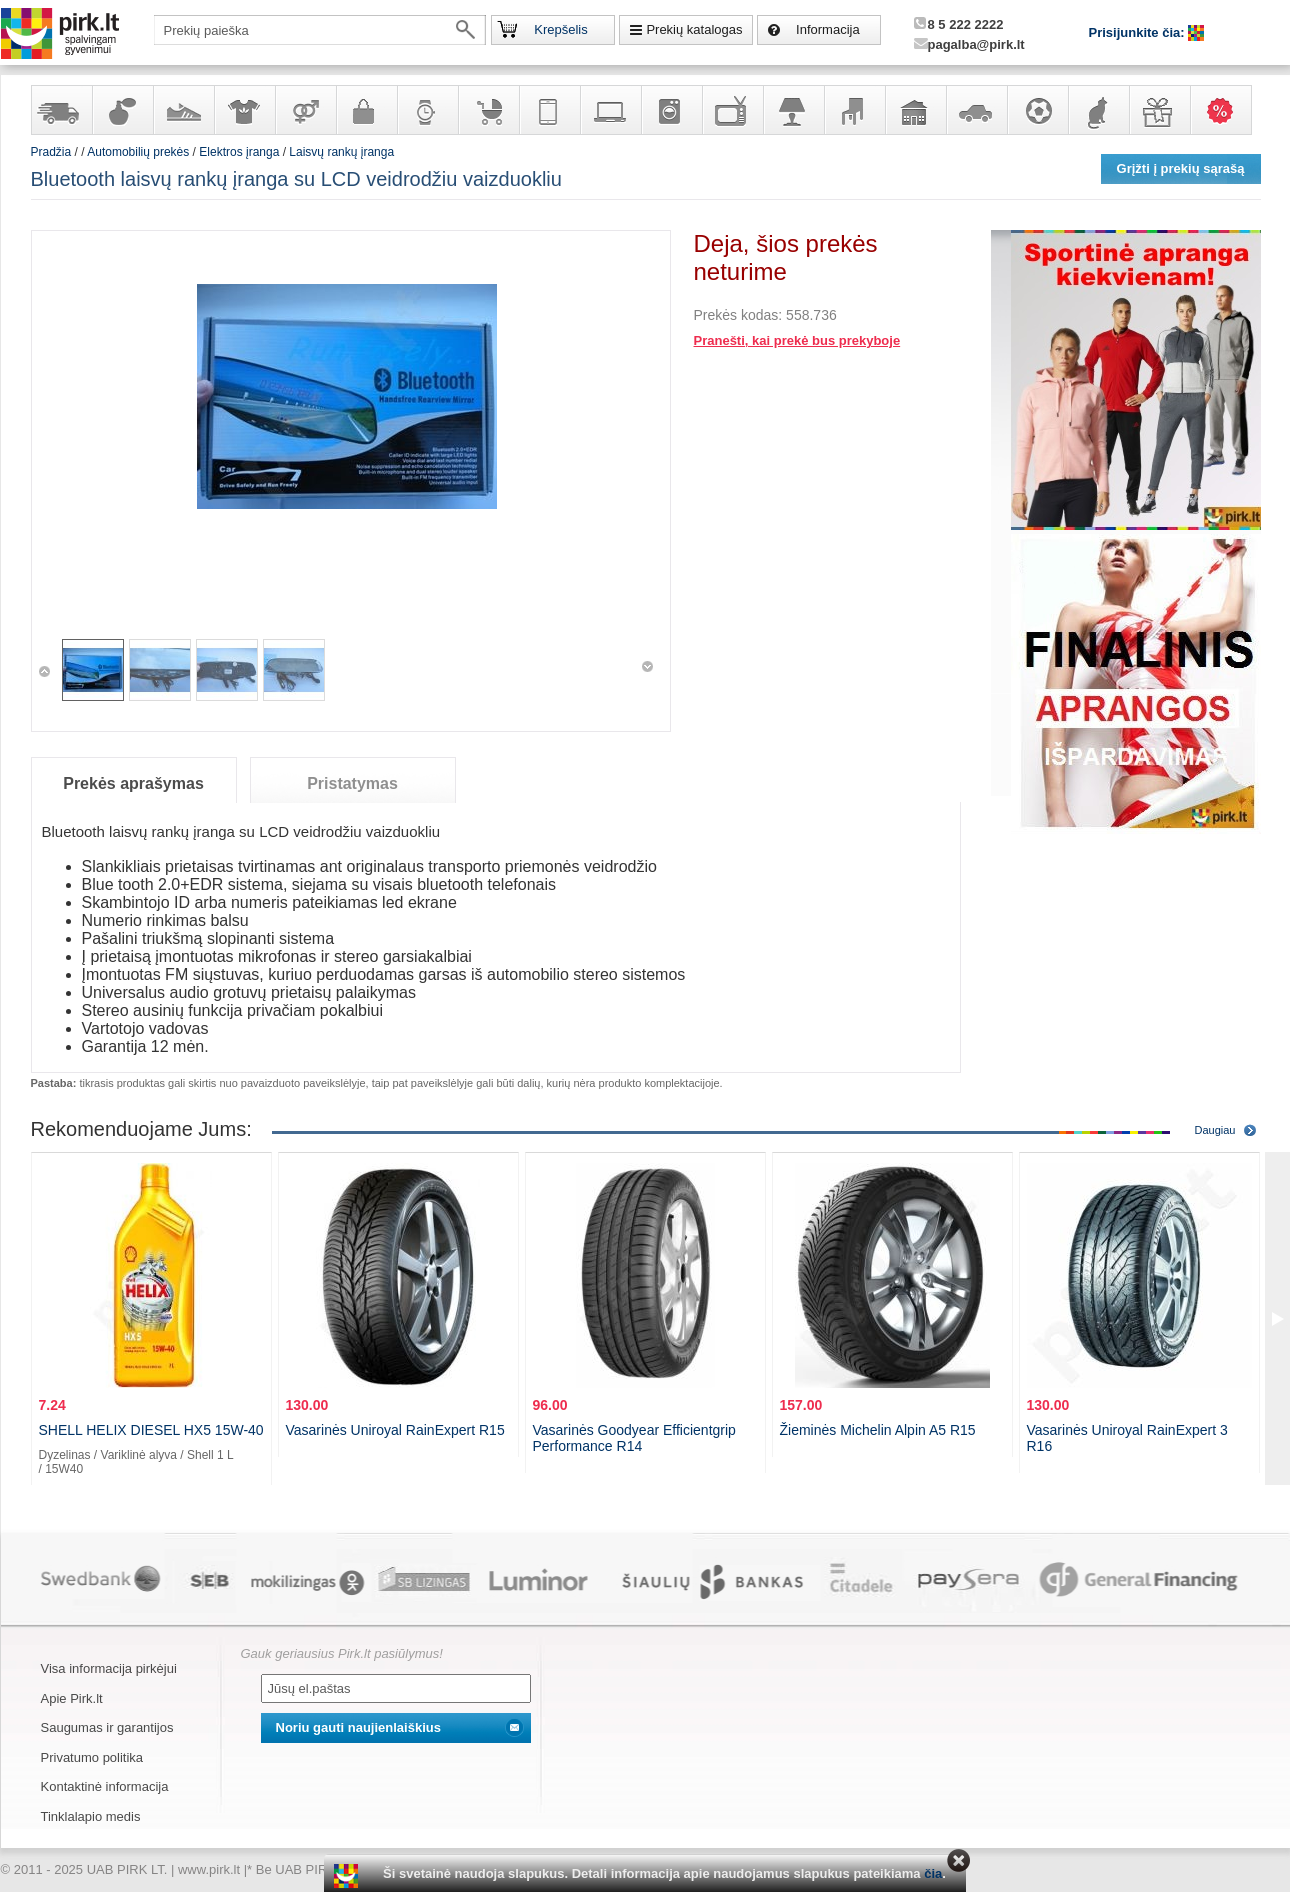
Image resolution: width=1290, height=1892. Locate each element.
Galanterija (366, 110)
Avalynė (183, 110)
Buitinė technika (671, 110)
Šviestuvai (793, 110)
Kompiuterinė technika (610, 110)
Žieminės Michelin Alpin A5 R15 (878, 1430)
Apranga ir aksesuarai (244, 110)
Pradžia (51, 152)
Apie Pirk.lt (72, 1698)
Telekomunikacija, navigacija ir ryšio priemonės (549, 110)
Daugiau (1215, 1130)
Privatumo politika (92, 1757)
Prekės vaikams (488, 110)
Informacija (828, 29)
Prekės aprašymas (133, 783)
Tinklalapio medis (91, 1816)
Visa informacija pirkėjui (109, 1668)
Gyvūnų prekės (1098, 110)
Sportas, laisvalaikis (1037, 110)
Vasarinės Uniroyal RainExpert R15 (395, 1430)
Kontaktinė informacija (105, 1786)
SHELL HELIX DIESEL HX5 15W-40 (151, 1430)
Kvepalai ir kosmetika (122, 110)
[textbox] (320, 30)
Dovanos (1159, 110)
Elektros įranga (239, 152)
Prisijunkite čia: (1139, 32)
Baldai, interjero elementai (854, 110)
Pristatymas (352, 783)
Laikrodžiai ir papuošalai (427, 110)
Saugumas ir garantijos (107, 1727)
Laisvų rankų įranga (341, 152)
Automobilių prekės (976, 110)
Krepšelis (560, 29)
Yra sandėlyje (61, 110)
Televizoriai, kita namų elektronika (732, 110)
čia (933, 1873)
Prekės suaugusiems (305, 110)
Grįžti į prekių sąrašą (1181, 168)
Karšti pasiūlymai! (1227, 110)
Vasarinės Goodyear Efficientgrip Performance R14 (634, 1438)
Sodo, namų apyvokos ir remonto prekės (915, 110)
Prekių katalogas (694, 29)
